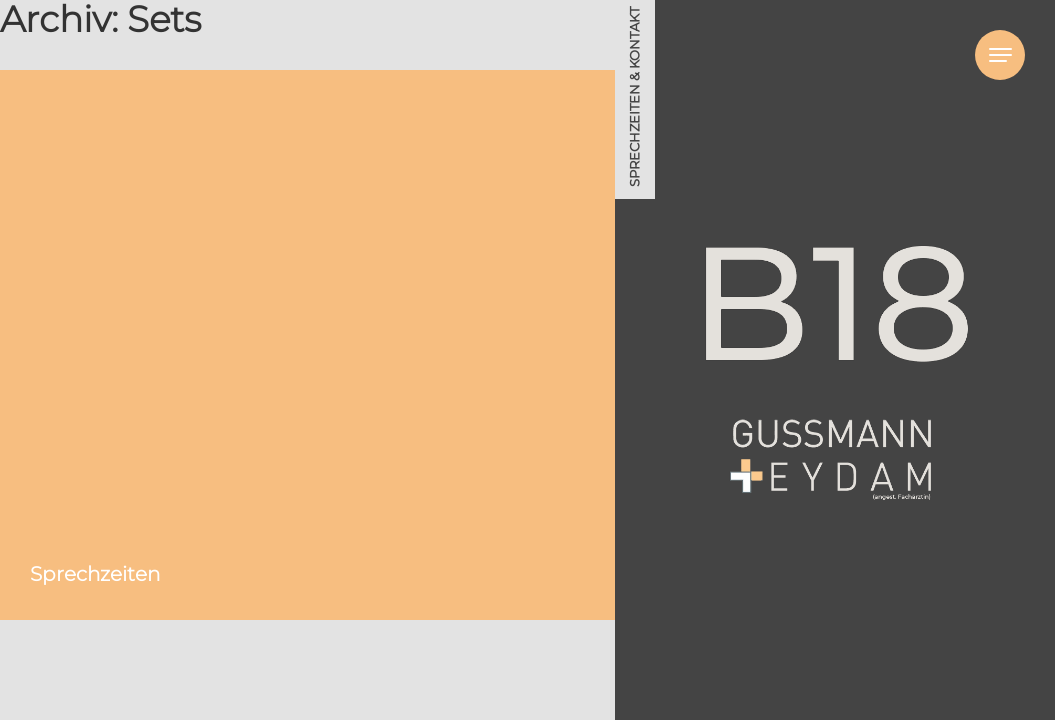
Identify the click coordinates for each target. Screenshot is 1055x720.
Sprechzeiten (95, 574)
